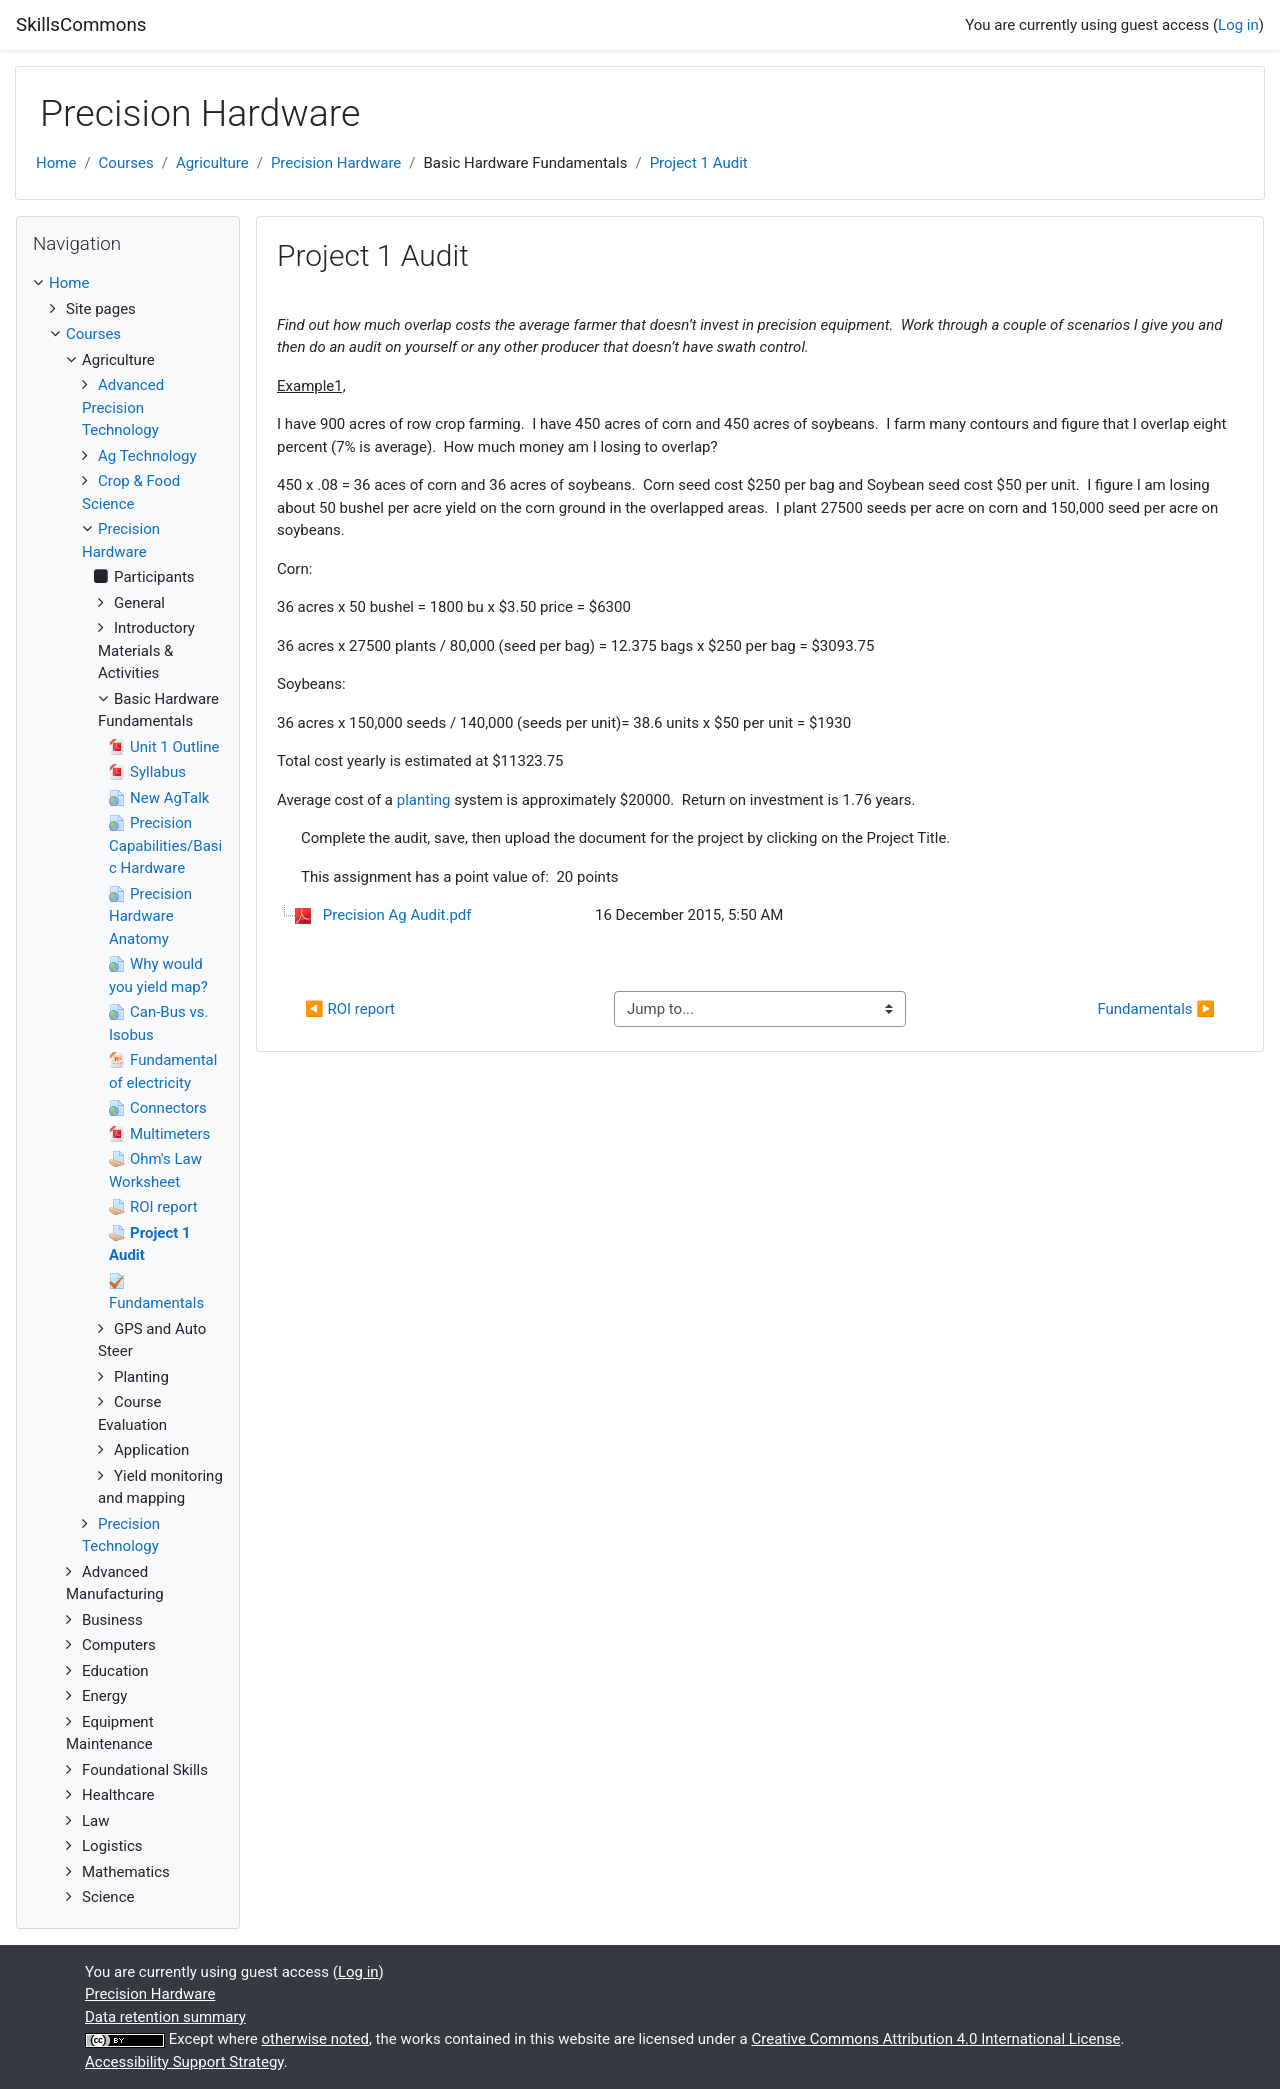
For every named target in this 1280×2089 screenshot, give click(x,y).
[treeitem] (128, 283)
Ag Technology (147, 456)
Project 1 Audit (699, 163)
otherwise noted (315, 2039)
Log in (1238, 25)
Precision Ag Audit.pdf (397, 915)
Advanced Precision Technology (123, 407)
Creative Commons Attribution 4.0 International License (935, 2039)
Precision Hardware (336, 163)
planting (424, 800)
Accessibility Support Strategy (184, 2062)
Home (56, 163)
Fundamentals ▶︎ (1156, 1009)
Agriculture (212, 163)
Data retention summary (165, 2017)
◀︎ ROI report (350, 1009)
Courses (126, 163)
